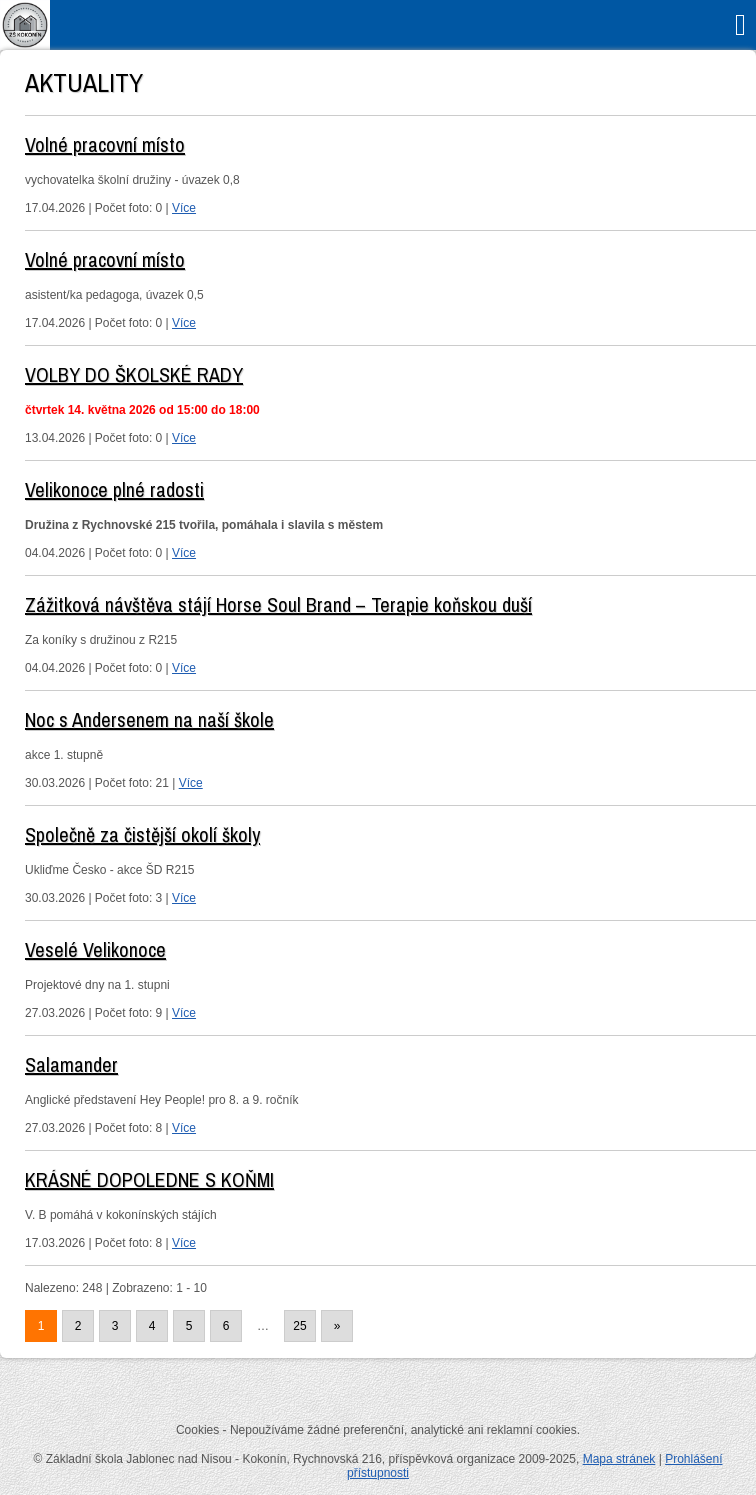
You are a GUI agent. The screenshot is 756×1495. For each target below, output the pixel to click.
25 (299, 1326)
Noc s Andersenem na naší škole (149, 719)
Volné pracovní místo (105, 144)
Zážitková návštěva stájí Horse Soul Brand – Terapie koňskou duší (278, 604)
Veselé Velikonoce (95, 949)
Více (184, 208)
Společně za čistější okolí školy (142, 834)
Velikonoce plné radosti (114, 489)
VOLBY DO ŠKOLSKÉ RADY (134, 374)
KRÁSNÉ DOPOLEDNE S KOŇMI (149, 1179)
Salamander (71, 1064)
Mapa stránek (619, 1459)
